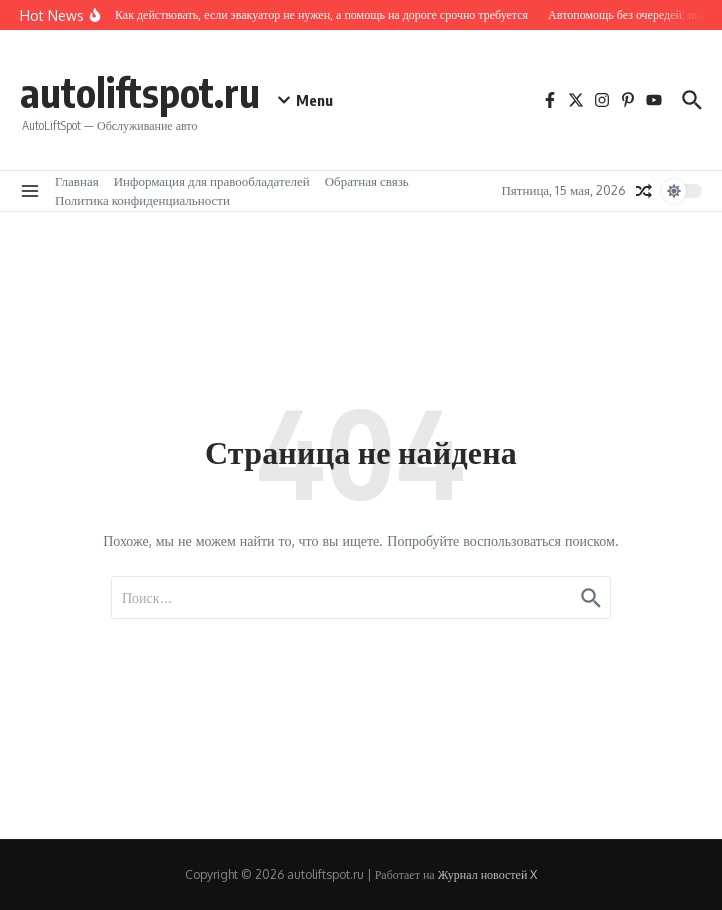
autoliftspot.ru (140, 92)
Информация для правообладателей (212, 181)
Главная (77, 181)
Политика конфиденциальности (142, 200)
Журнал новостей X (488, 874)
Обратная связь (367, 181)
